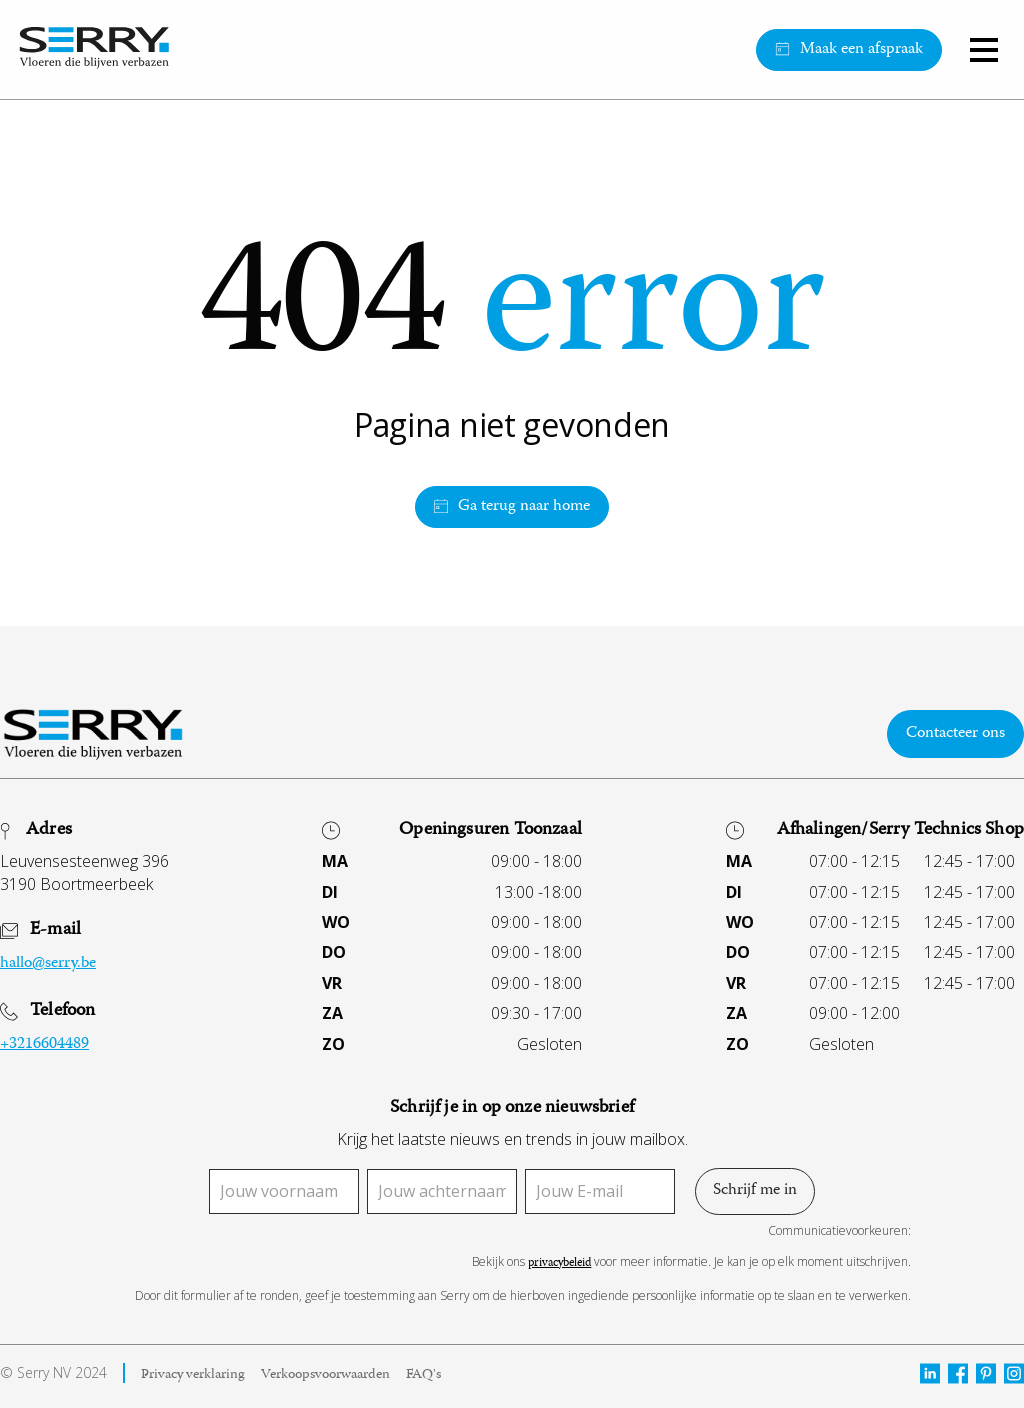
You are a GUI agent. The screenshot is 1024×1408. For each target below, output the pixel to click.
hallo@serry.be (48, 964)
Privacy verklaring (193, 1376)
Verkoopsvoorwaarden (325, 1376)
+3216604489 (44, 1045)
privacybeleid (559, 1264)
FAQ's (423, 1376)
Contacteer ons (955, 734)
